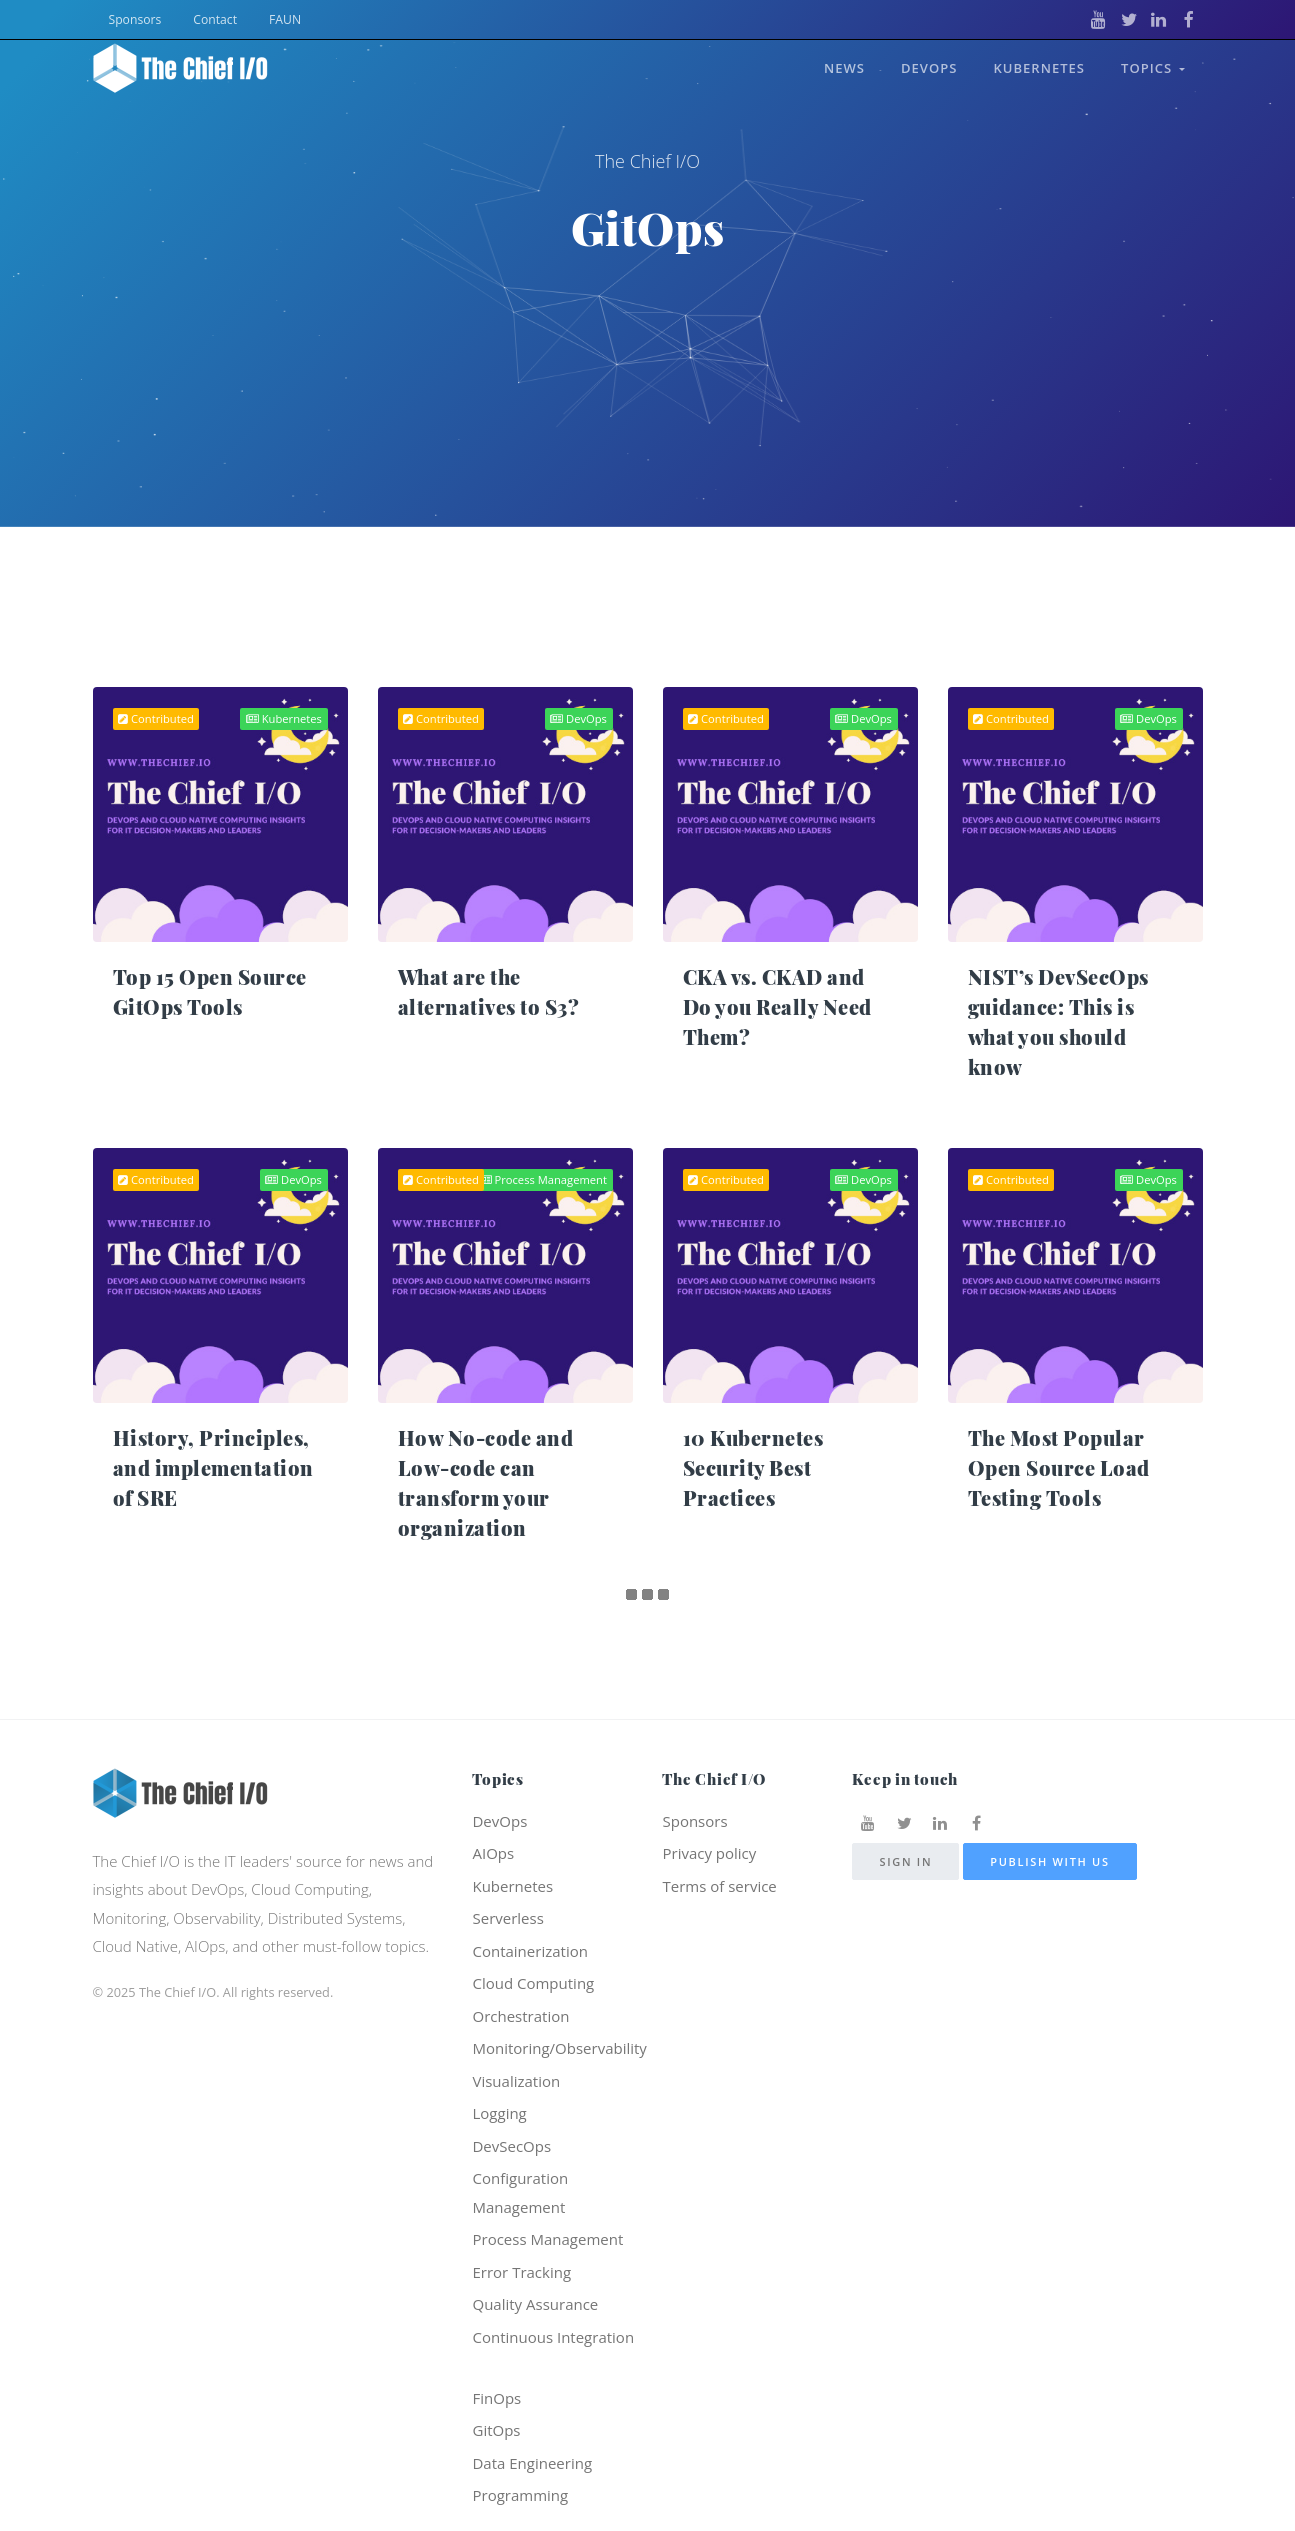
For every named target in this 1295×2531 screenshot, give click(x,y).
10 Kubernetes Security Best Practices (753, 1467)
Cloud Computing (533, 1983)
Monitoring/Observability (559, 2048)
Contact (215, 19)
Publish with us (1050, 1861)
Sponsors (135, 19)
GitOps (496, 2430)
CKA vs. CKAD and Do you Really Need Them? (777, 1006)
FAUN (285, 19)
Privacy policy (709, 1853)
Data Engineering (532, 2463)
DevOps (929, 68)
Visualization (516, 2081)
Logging (499, 2113)
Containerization (529, 1951)
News (844, 68)
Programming (520, 2495)
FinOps (496, 2398)
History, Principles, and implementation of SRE (213, 1467)
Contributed (156, 718)
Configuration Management (520, 2192)
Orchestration (520, 2016)
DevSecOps (511, 2146)
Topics (1152, 68)
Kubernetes (1039, 68)
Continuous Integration (553, 2337)
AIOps (493, 1853)
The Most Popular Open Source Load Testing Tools (1059, 1467)
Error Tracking (521, 2272)
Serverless (507, 1918)
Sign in (905, 1861)
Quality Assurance (535, 2304)
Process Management (543, 1179)
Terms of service (719, 1886)
